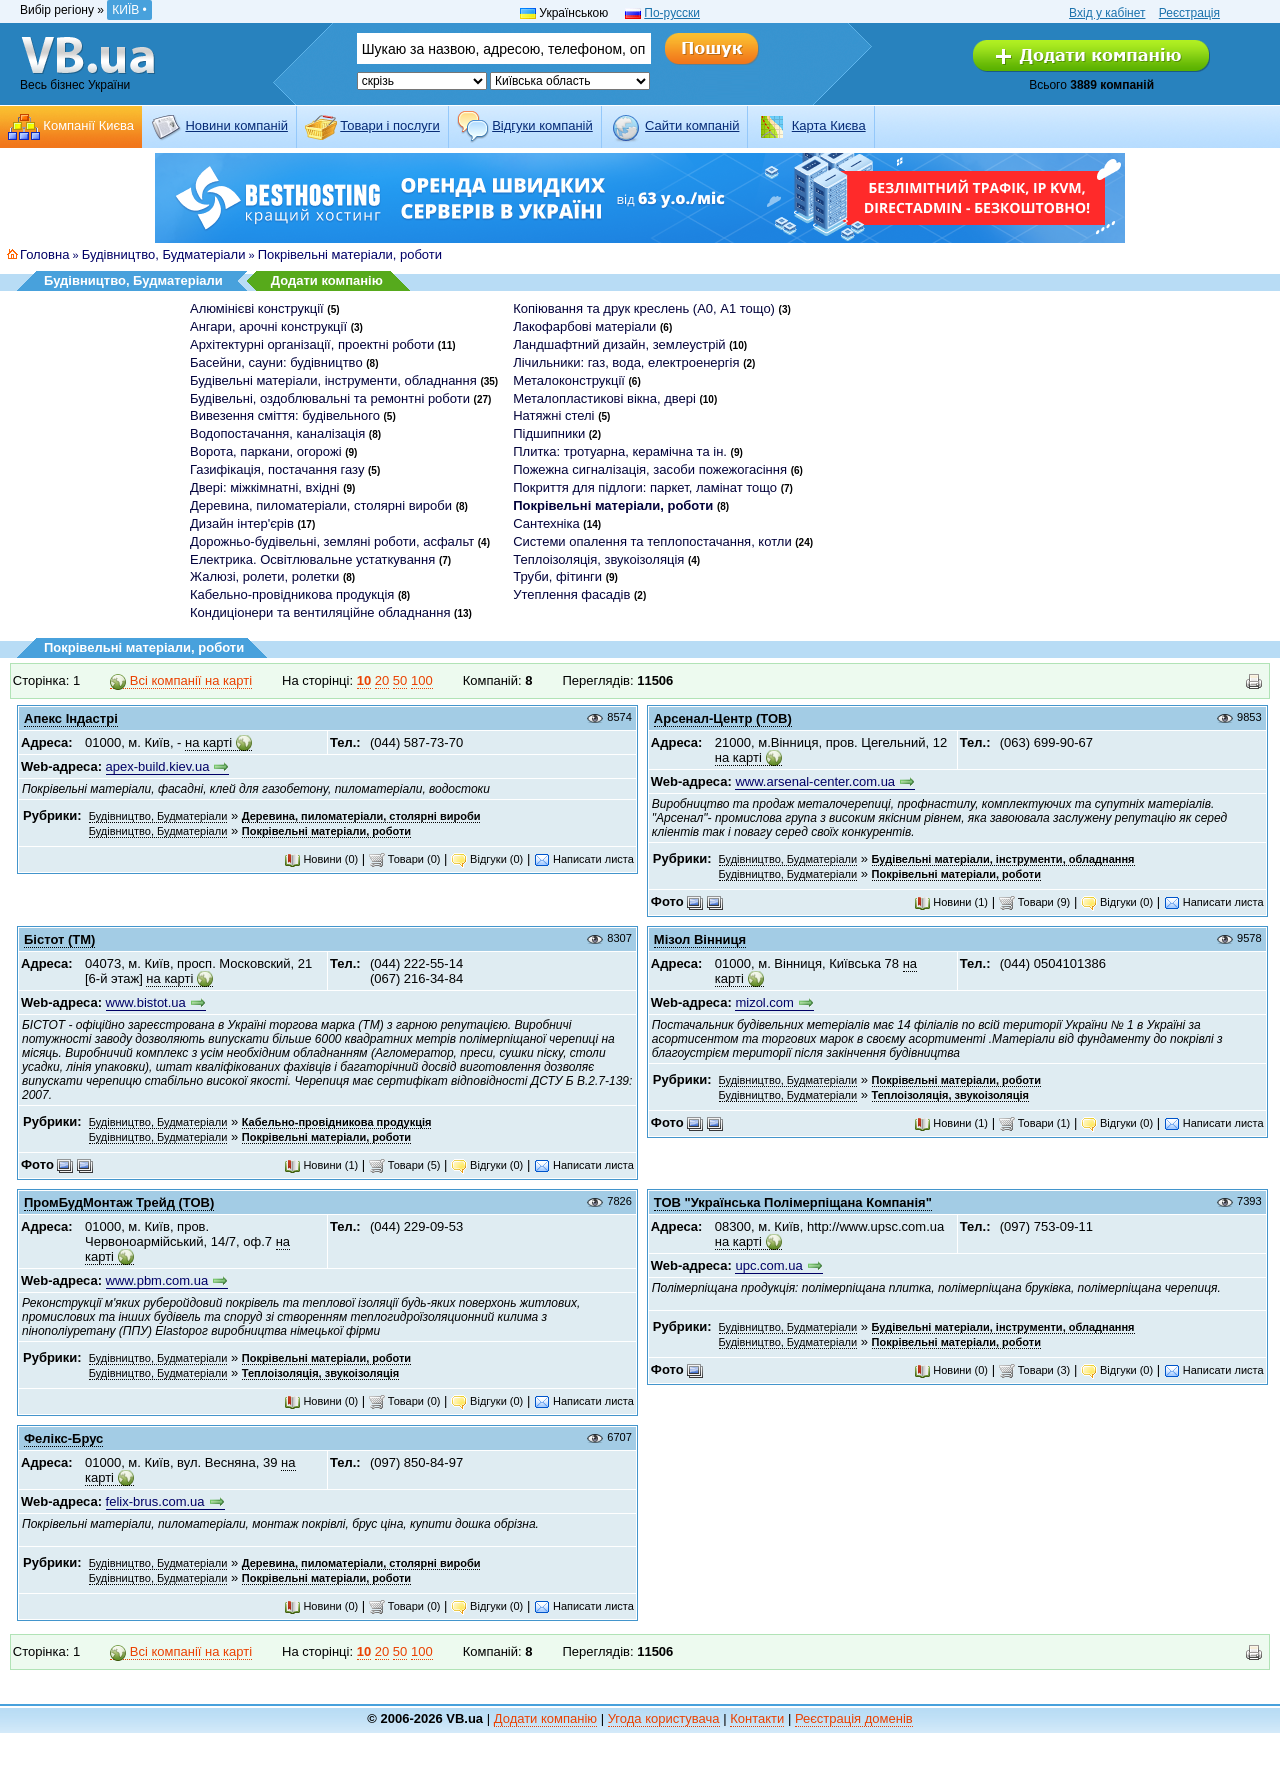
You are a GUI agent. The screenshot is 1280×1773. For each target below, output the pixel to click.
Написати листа (584, 859)
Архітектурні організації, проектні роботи (312, 344)
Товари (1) (1035, 1123)
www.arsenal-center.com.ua (815, 781)
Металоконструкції (569, 380)
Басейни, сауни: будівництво (276, 362)
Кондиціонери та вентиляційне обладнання (320, 612)
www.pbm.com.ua (157, 1280)
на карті (208, 742)
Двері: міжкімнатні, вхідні (265, 487)
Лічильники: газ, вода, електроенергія (626, 362)
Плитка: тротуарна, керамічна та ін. (620, 451)
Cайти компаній (692, 125)
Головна (44, 254)
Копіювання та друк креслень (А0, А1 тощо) (644, 308)
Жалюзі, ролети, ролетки (264, 576)
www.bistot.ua (146, 1002)
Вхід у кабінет (1107, 13)
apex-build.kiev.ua (158, 766)
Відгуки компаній (542, 125)
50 (400, 680)
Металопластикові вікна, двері (604, 398)
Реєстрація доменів (854, 1718)
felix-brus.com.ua (155, 1501)
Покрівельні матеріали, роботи (350, 254)
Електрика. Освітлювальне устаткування (312, 559)
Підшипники (549, 433)
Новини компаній (236, 125)
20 (382, 680)
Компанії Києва (88, 125)
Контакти (757, 1718)
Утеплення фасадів (571, 594)
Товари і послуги (390, 125)
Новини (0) (321, 859)
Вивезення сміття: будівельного (285, 415)
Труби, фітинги (557, 576)
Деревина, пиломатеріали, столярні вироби (321, 505)
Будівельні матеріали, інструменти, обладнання (333, 380)
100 (422, 680)
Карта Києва (829, 125)
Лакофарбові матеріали (584, 326)
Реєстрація (1189, 13)
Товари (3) (1035, 1370)
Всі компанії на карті (181, 681)
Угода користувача (664, 1718)
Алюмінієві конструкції (257, 308)
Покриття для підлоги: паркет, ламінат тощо (645, 487)
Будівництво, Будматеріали (164, 254)
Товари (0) (405, 859)
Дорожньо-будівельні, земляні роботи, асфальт (332, 541)
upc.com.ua (768, 1265)
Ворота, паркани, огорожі (266, 451)
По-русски (672, 13)
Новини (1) (951, 902)
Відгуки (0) (487, 859)
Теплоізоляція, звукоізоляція (598, 559)
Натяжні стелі (553, 415)
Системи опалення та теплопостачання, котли (652, 541)
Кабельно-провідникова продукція (292, 594)
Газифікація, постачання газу (277, 469)
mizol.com (764, 1002)
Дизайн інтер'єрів (242, 523)
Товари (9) (1035, 902)
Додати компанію (327, 280)
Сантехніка (546, 523)
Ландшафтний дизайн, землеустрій (619, 344)
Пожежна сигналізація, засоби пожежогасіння (650, 469)
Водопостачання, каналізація (277, 433)
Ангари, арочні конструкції (268, 326)
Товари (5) (405, 1165)
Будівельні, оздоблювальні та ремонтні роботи (330, 398)
